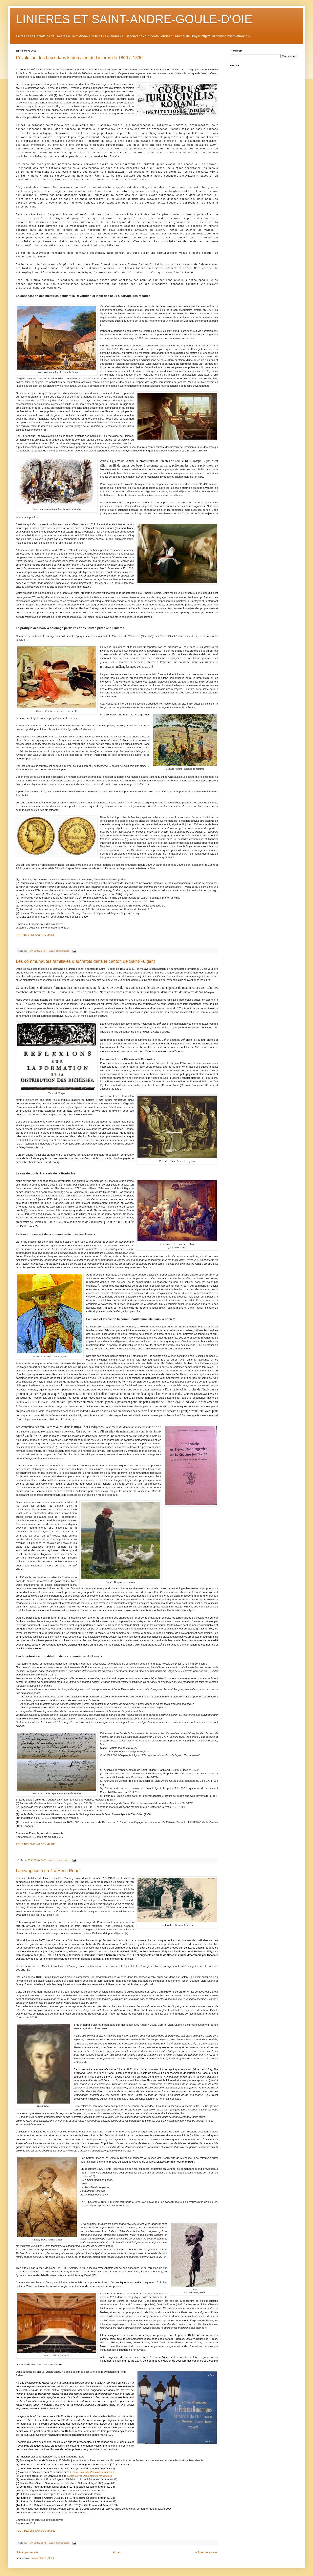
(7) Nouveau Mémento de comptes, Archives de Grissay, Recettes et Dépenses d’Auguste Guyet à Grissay (77, 913)
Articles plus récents (27, 2552)
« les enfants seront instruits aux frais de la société (126, 1592)
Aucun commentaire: (59, 951)
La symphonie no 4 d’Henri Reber (48, 1870)
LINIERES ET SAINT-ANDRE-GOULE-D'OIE (134, 19)
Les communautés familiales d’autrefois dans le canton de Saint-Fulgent (85, 961)
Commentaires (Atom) (42, 2558)
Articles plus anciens (206, 2552)
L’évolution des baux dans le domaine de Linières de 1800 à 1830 (79, 57)
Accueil (117, 2552)
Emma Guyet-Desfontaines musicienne (92, 2472)
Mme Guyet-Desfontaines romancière (90, 2475)
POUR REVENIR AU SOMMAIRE (35, 934)
